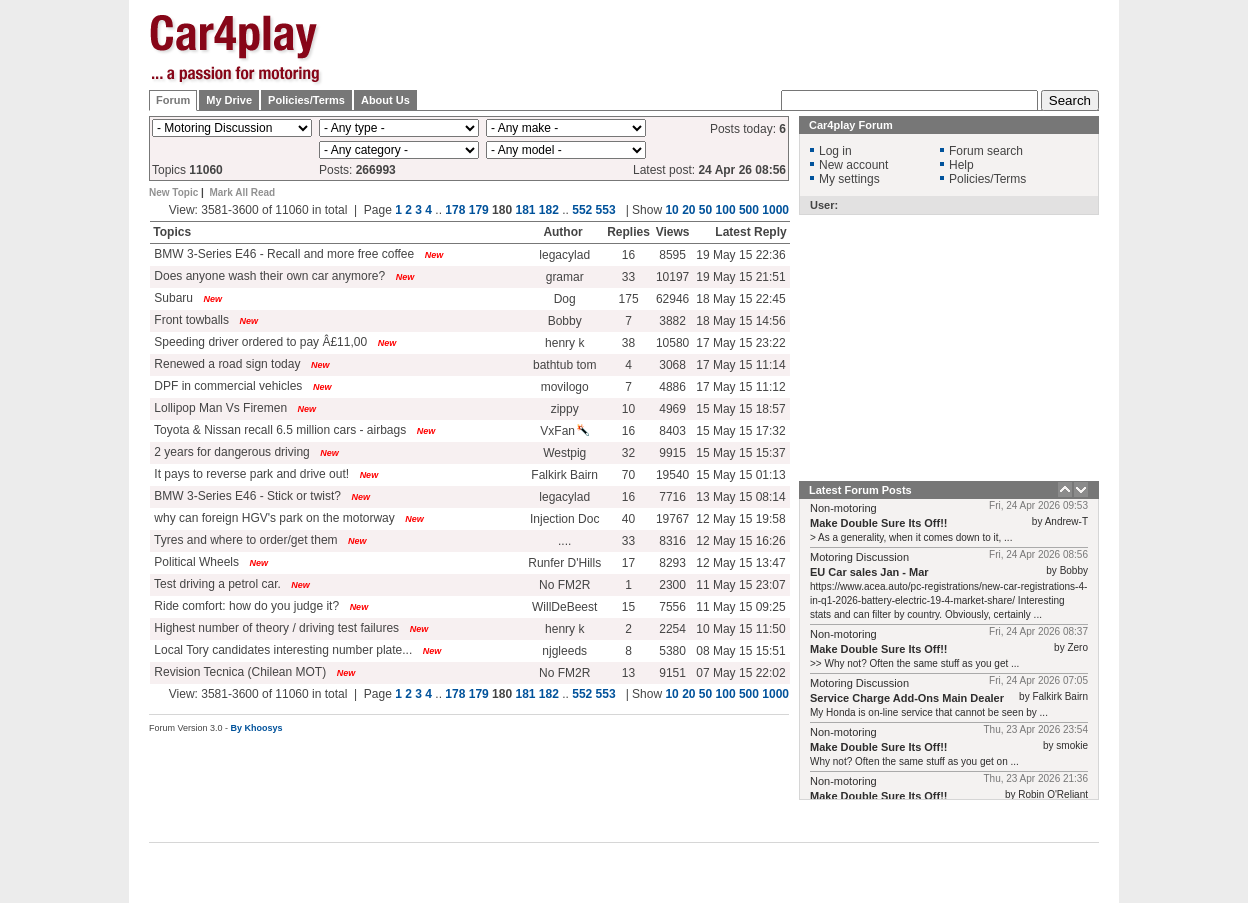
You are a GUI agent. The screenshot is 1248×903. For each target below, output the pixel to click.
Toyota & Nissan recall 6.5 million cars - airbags (278, 430)
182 (549, 210)
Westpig (564, 453)
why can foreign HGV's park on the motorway (273, 518)
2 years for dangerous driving (230, 452)
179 (479, 210)
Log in (835, 151)
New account (853, 165)
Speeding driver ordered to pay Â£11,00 (259, 342)
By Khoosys (257, 728)
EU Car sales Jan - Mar (869, 572)
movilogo (565, 387)
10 (671, 210)
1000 (775, 210)
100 (726, 210)
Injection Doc (564, 519)
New (434, 255)
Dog (565, 299)
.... (564, 541)
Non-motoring (843, 508)
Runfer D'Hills (564, 563)
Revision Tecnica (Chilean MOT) (238, 672)
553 (606, 210)
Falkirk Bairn (564, 475)
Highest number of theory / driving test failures (275, 628)
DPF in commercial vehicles (226, 386)
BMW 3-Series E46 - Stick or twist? (246, 496)
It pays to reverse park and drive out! (250, 474)
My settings (849, 179)
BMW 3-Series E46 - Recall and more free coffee (282, 254)
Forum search (986, 151)
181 (525, 210)
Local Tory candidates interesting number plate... (281, 650)
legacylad (564, 255)
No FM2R (564, 585)
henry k (564, 343)
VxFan (564, 431)
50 (705, 210)
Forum (173, 100)
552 (582, 210)
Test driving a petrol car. (216, 584)
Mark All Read (242, 192)
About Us (385, 100)
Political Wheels (195, 562)
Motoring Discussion (859, 557)
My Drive (229, 100)
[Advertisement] (735, 45)
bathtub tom (564, 365)
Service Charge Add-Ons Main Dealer (907, 698)
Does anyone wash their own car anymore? (268, 276)
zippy (565, 409)
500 (749, 210)
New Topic (173, 192)
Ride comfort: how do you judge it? (245, 606)
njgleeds (564, 651)
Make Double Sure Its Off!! (879, 523)
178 (455, 210)
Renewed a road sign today (225, 364)
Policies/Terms (306, 100)
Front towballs (190, 320)
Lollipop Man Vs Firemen (219, 408)
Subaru (172, 298)
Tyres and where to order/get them (244, 540)
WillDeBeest (564, 607)
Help (961, 165)
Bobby (565, 321)
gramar (565, 277)
